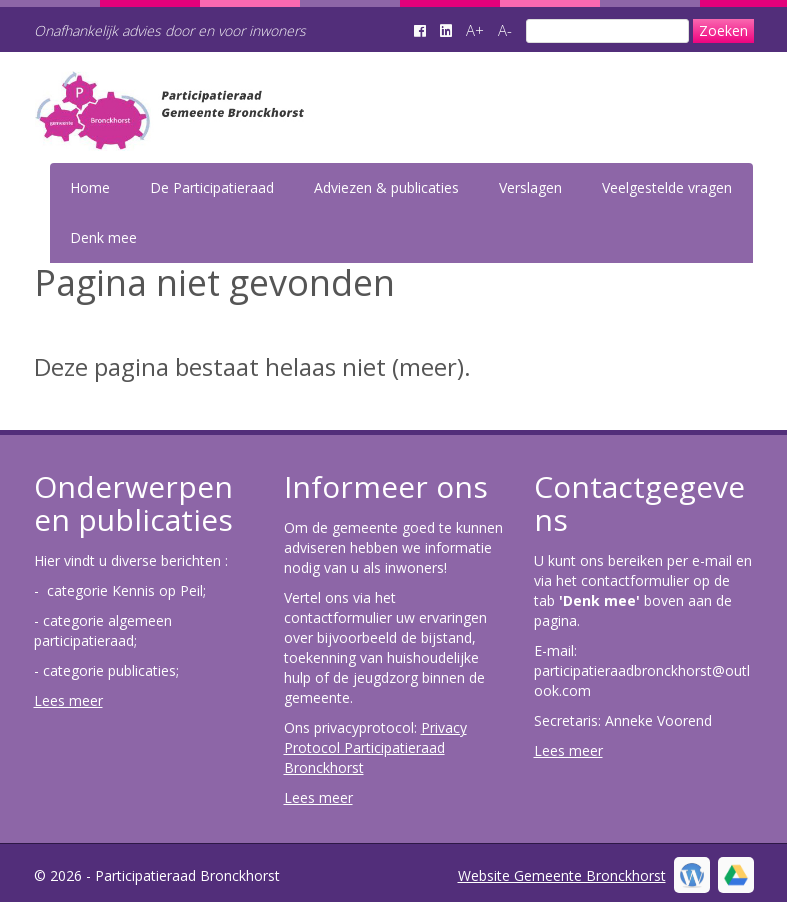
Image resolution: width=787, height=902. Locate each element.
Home (90, 187)
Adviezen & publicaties (386, 187)
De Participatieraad (212, 187)
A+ (475, 30)
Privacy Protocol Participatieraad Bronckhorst (375, 747)
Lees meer (68, 700)
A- (505, 30)
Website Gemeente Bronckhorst (562, 875)
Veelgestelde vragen (667, 187)
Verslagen (530, 187)
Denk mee (103, 237)
